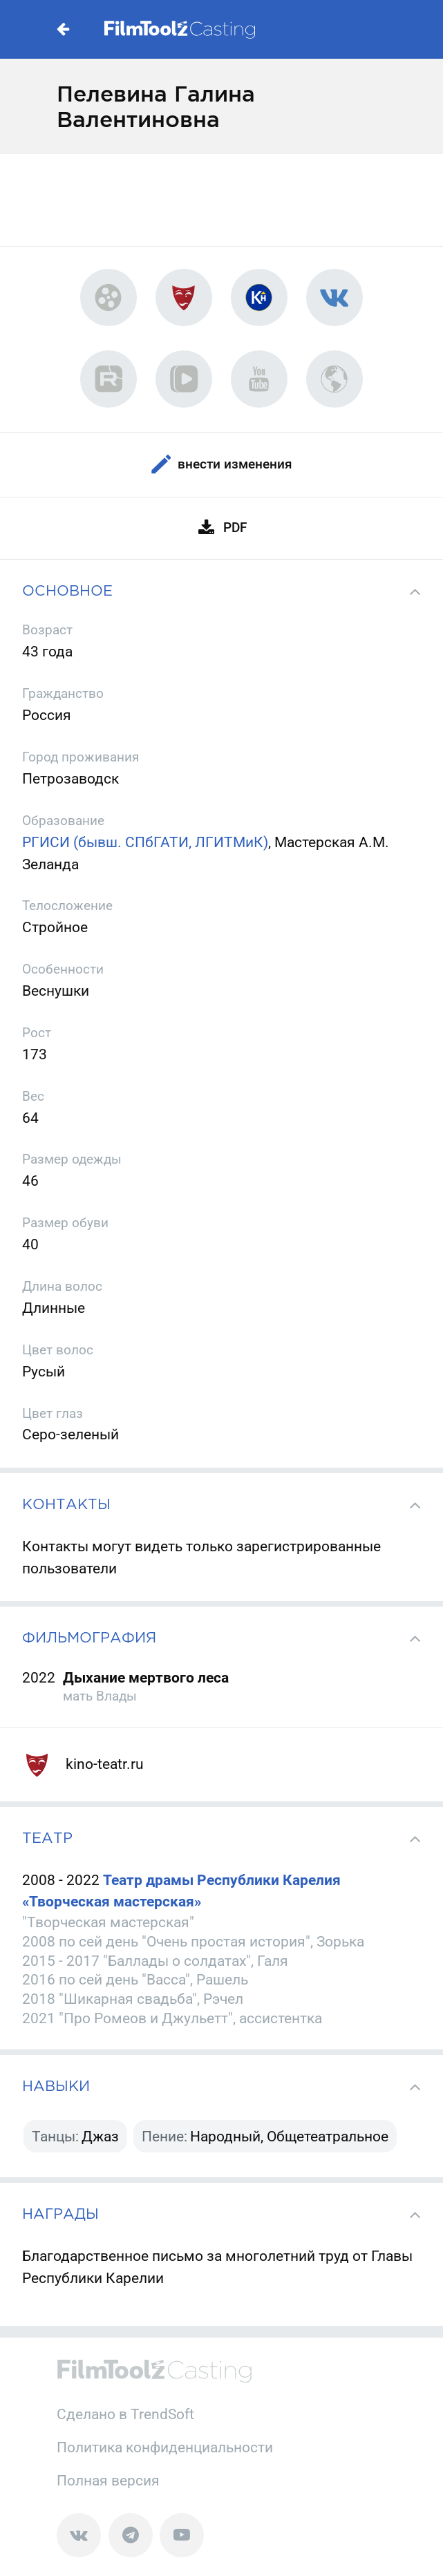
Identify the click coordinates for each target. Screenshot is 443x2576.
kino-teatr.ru (83, 1763)
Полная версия (108, 2480)
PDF (221, 528)
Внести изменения (222, 465)
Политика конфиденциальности (165, 2447)
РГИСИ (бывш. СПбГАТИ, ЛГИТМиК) (145, 842)
